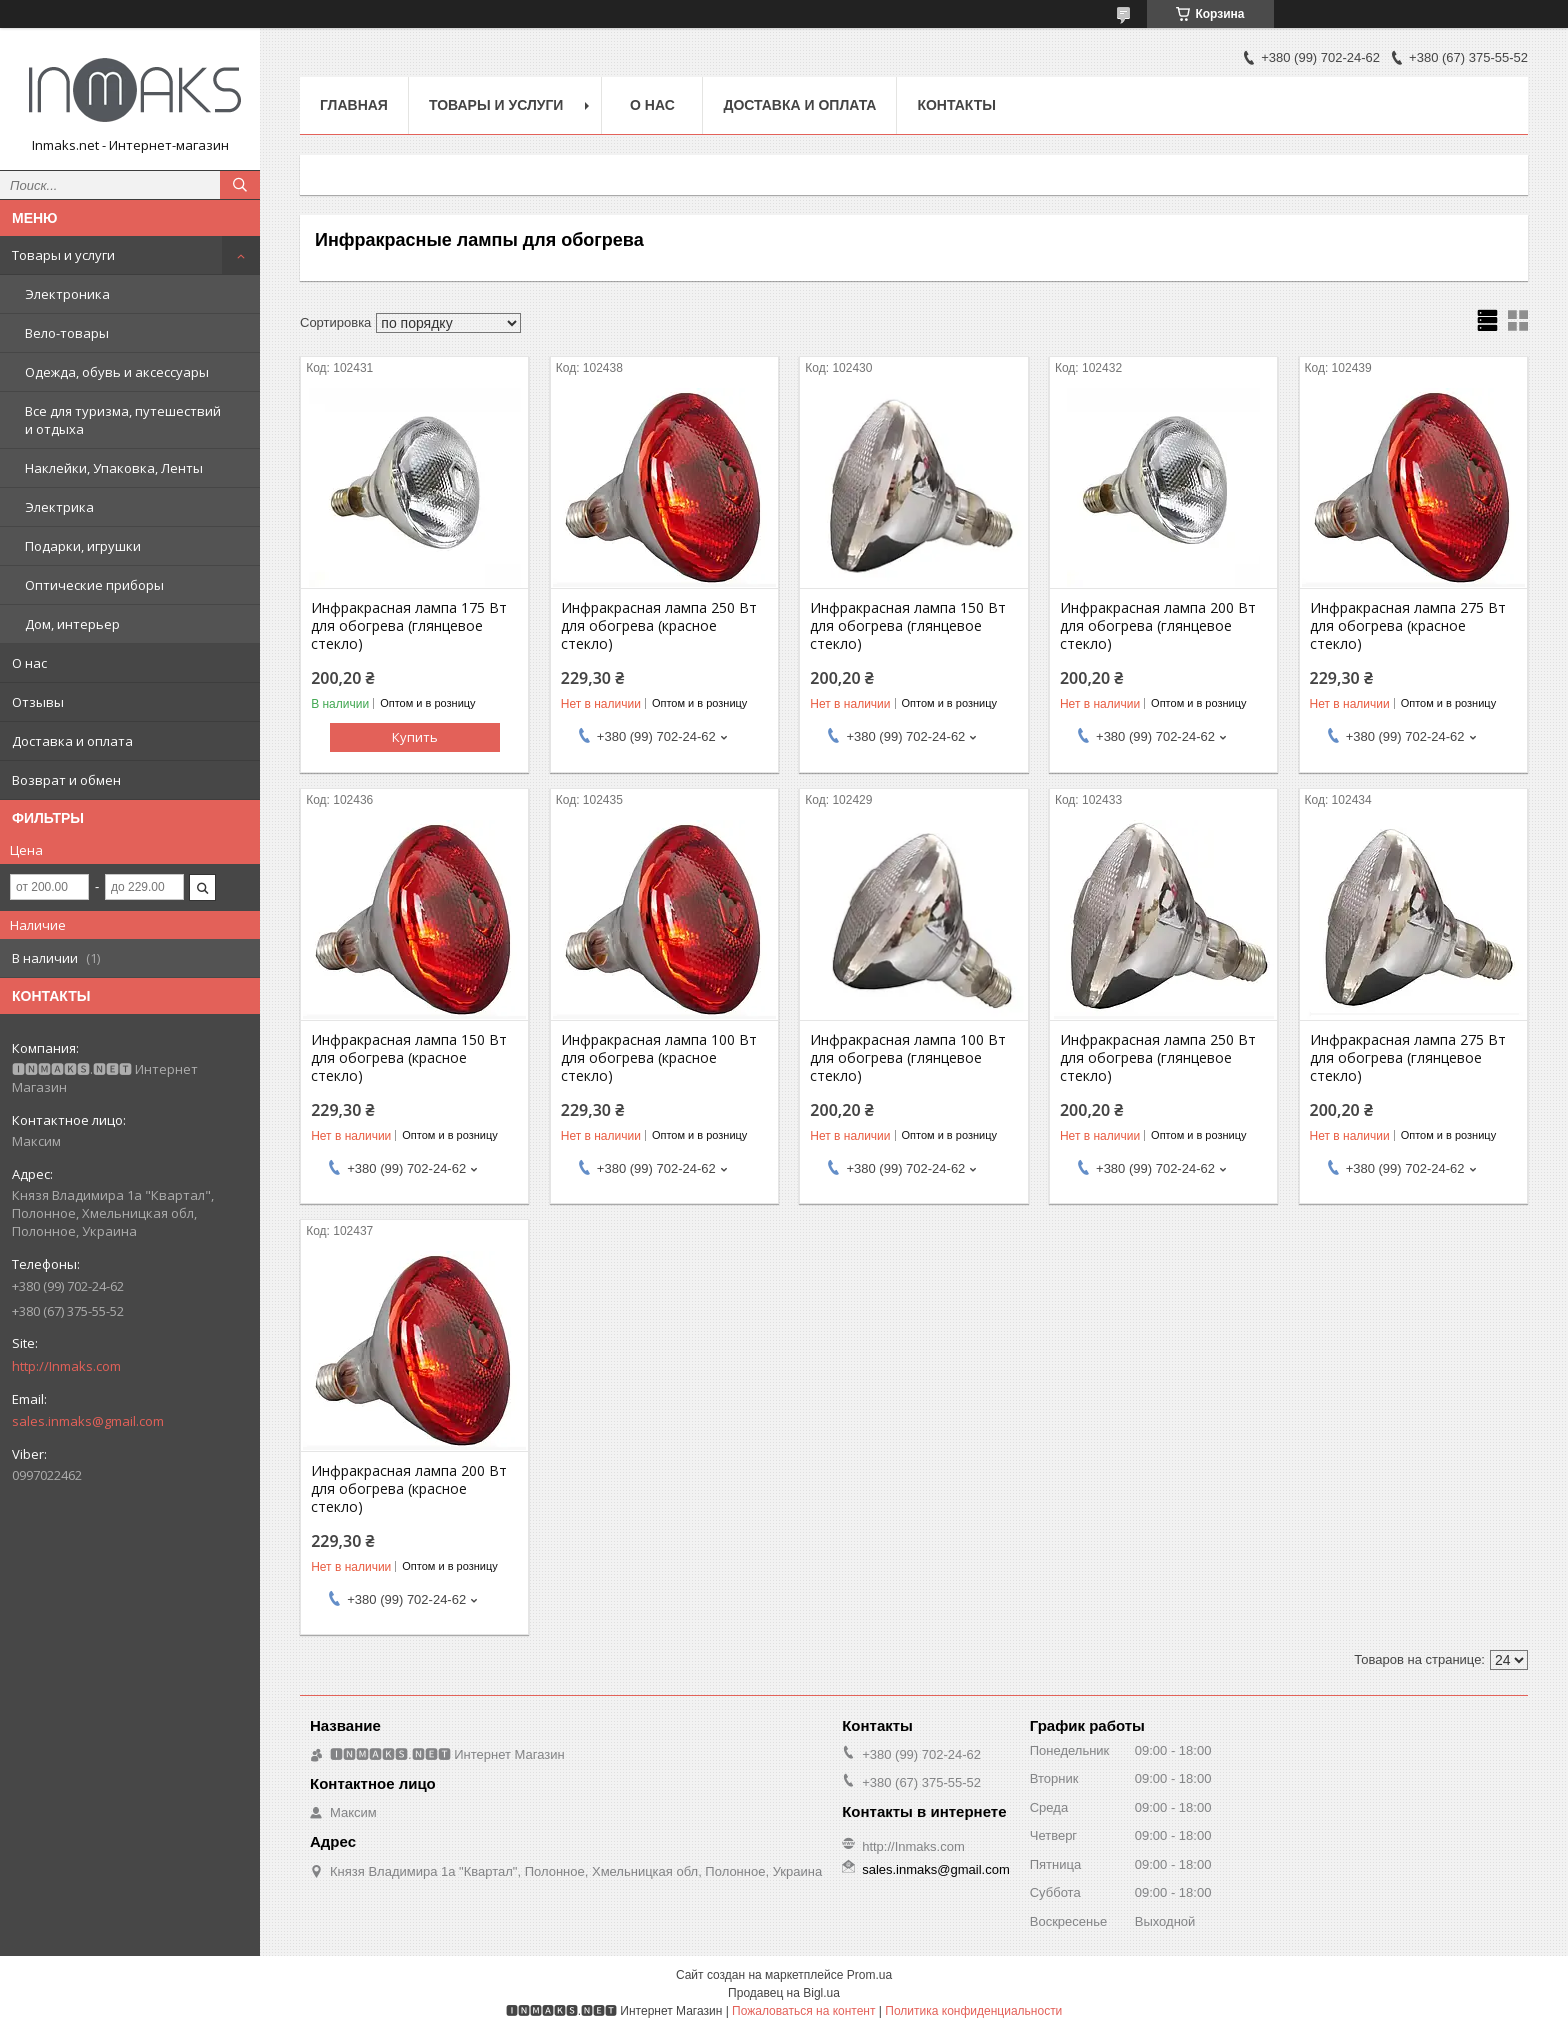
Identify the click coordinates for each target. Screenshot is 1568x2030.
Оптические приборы (94, 585)
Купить (415, 737)
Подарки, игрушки (83, 546)
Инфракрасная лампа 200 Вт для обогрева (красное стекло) (409, 1489)
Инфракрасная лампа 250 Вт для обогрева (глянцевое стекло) (1158, 1058)
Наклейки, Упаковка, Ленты (114, 468)
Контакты (956, 105)
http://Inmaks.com (66, 1366)
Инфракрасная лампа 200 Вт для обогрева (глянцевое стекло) (1158, 626)
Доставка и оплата (72, 741)
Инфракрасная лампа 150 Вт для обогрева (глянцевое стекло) (908, 626)
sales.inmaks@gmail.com (88, 1421)
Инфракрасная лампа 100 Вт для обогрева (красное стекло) (659, 1058)
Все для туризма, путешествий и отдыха (123, 420)
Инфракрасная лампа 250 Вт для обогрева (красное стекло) (659, 626)
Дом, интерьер (72, 624)
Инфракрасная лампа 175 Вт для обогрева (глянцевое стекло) (409, 626)
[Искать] (240, 185)
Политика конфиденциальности (973, 2011)
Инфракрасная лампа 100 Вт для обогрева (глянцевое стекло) (908, 1058)
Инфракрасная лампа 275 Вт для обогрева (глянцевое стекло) (1408, 1058)
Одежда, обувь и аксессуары (117, 372)
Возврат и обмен (66, 780)
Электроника (67, 294)
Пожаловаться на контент (803, 2011)
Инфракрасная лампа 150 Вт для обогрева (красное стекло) (409, 1058)
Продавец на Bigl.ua (784, 1993)
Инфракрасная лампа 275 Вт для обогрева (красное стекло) (1408, 626)
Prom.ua (869, 1975)
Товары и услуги (63, 255)
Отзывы (38, 702)
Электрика (59, 507)
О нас (29, 663)
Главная (354, 105)
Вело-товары (67, 333)
